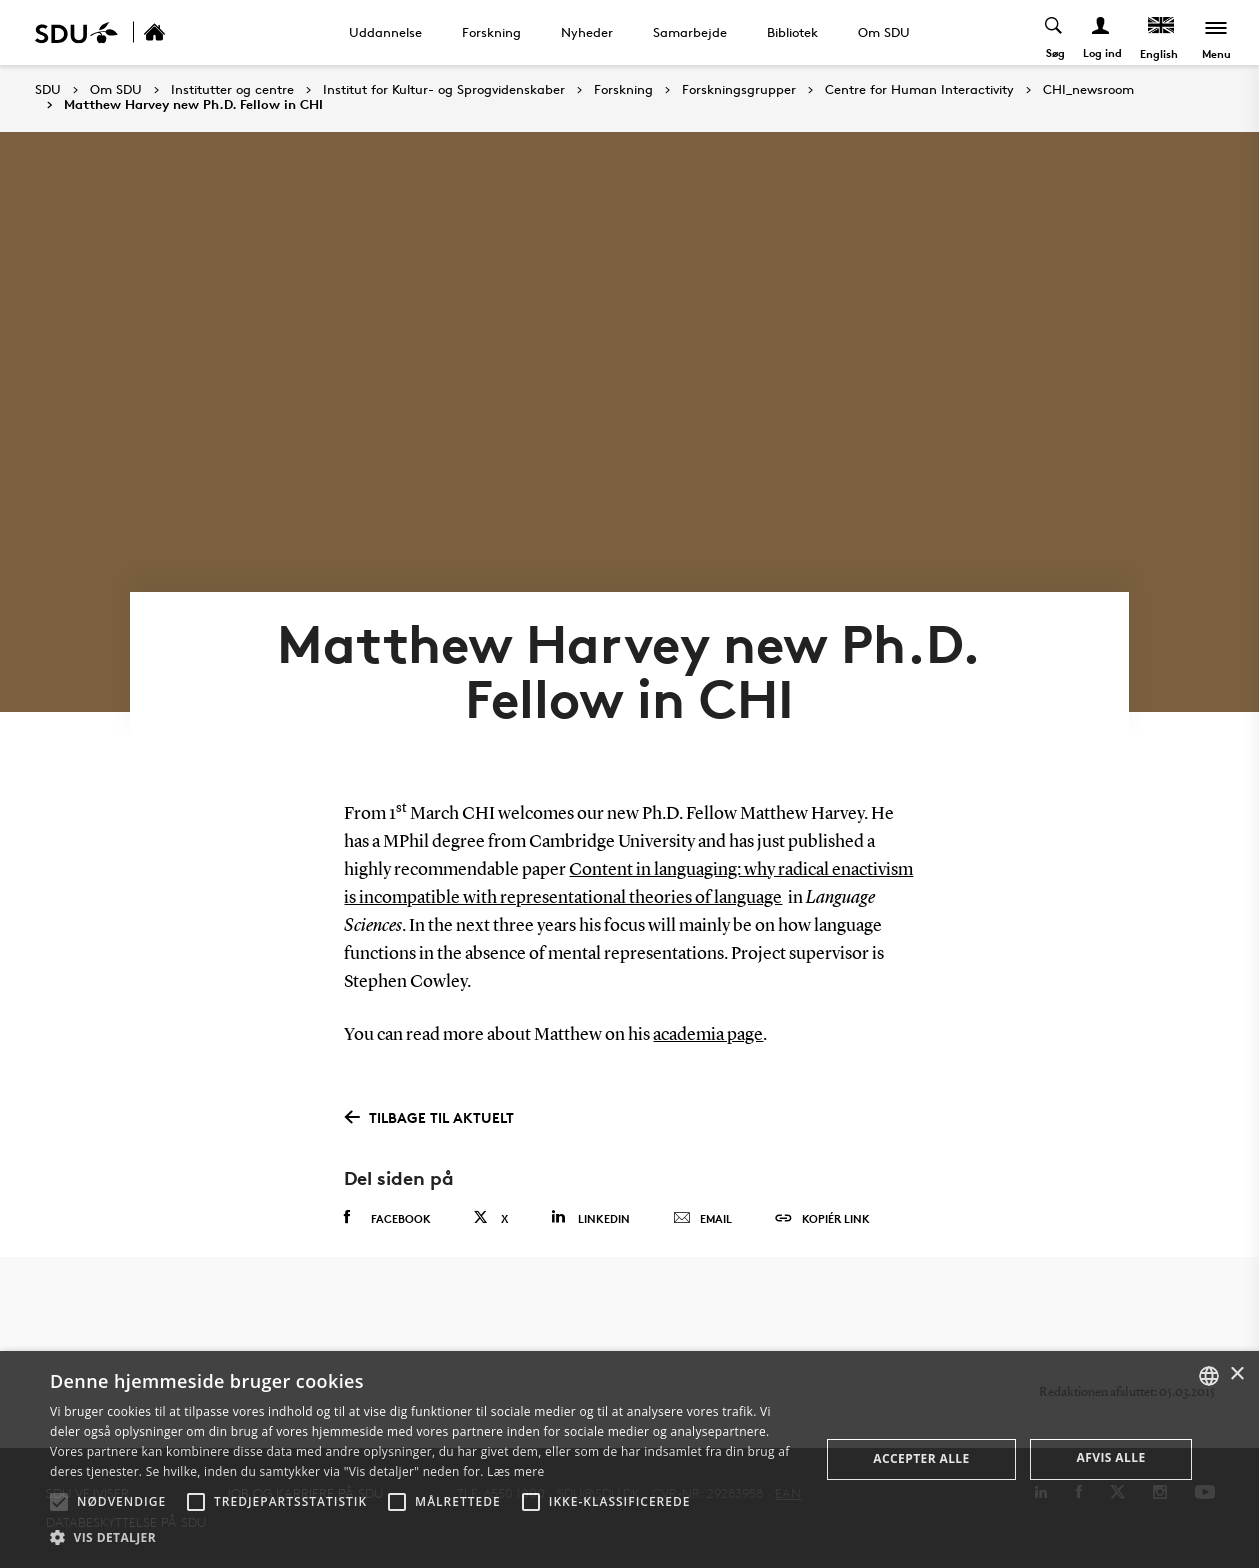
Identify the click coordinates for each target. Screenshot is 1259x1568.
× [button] (1236, 1374)
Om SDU (884, 32)
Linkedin (590, 1217)
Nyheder (587, 32)
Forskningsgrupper (739, 90)
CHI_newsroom (1088, 90)
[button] (59, 1502)
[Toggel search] (1054, 32)
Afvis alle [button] (1111, 1457)
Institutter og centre (232, 90)
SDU (48, 89)
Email (702, 1219)
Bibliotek (792, 32)
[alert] (629, 1459)
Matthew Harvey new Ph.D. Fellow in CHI (193, 105)
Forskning (491, 32)
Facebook (387, 1218)
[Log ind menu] (1101, 32)
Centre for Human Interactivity (919, 90)
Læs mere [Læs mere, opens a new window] (515, 1471)
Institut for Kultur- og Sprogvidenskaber (444, 90)
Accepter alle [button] (921, 1458)
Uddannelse (385, 32)
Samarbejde (690, 32)
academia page (708, 1035)
